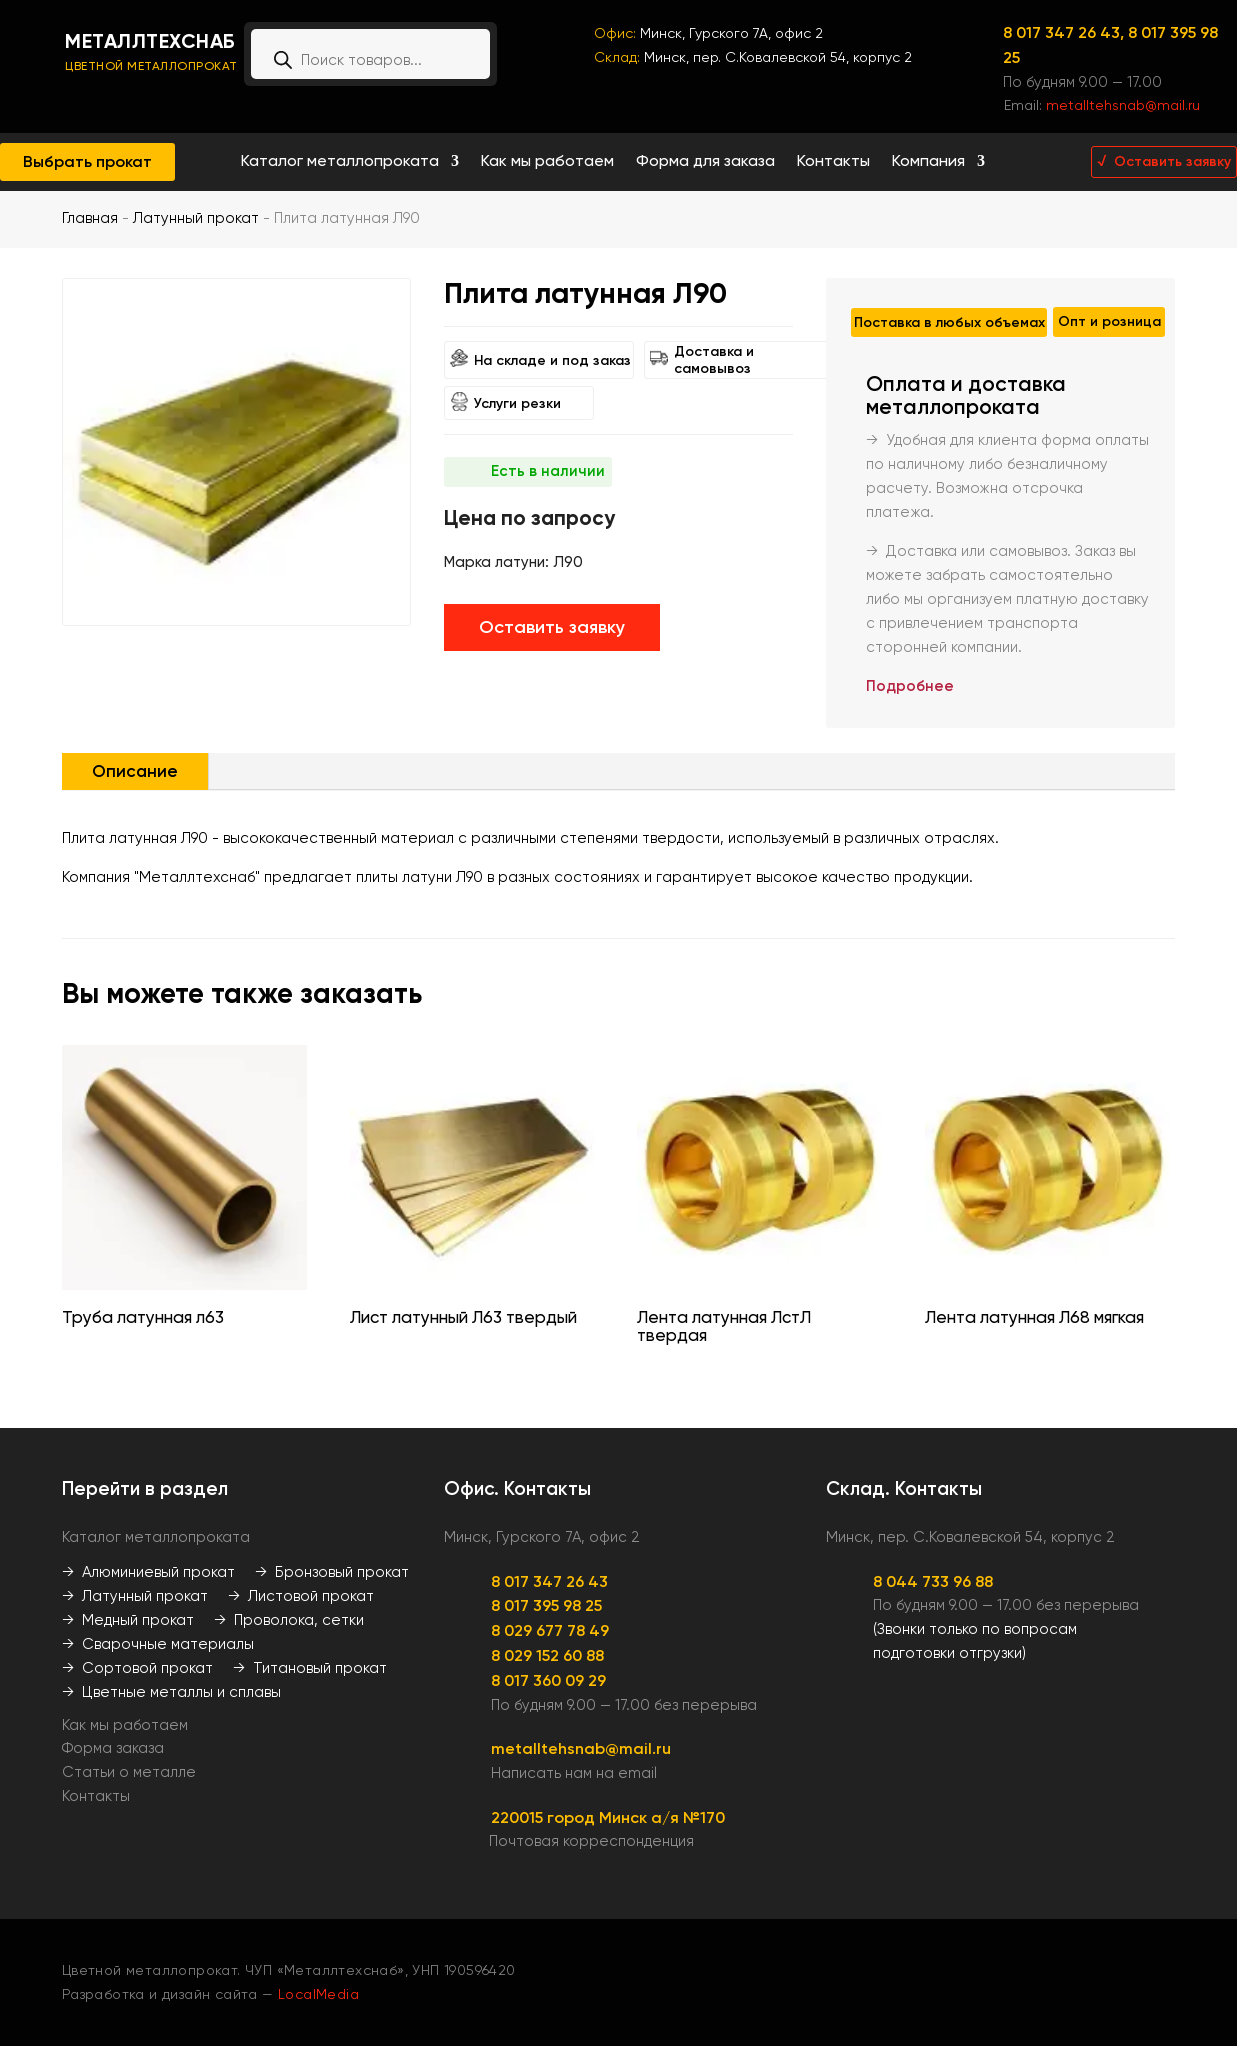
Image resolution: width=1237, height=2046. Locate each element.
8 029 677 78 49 (550, 1630)
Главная (90, 218)
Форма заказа (113, 1748)
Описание (135, 771)
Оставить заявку (552, 627)
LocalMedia (318, 1994)
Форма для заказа (705, 162)
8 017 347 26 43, (1065, 32)
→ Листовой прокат (301, 1596)
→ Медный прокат (128, 1620)
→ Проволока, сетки (289, 1620)
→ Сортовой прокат (137, 1668)
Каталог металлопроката (340, 162)
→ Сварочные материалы (158, 1644)
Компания (928, 162)
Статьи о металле (129, 1772)
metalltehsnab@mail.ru (1123, 105)
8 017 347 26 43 (549, 1581)
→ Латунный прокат (135, 1596)
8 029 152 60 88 (547, 1655)
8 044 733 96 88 (933, 1581)
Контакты (833, 162)
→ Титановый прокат (310, 1668)
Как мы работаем (547, 162)
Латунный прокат (196, 218)
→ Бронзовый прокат (332, 1572)
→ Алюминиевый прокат (148, 1572)
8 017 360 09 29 (548, 1680)
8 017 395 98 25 (546, 1605)
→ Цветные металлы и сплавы (171, 1692)
